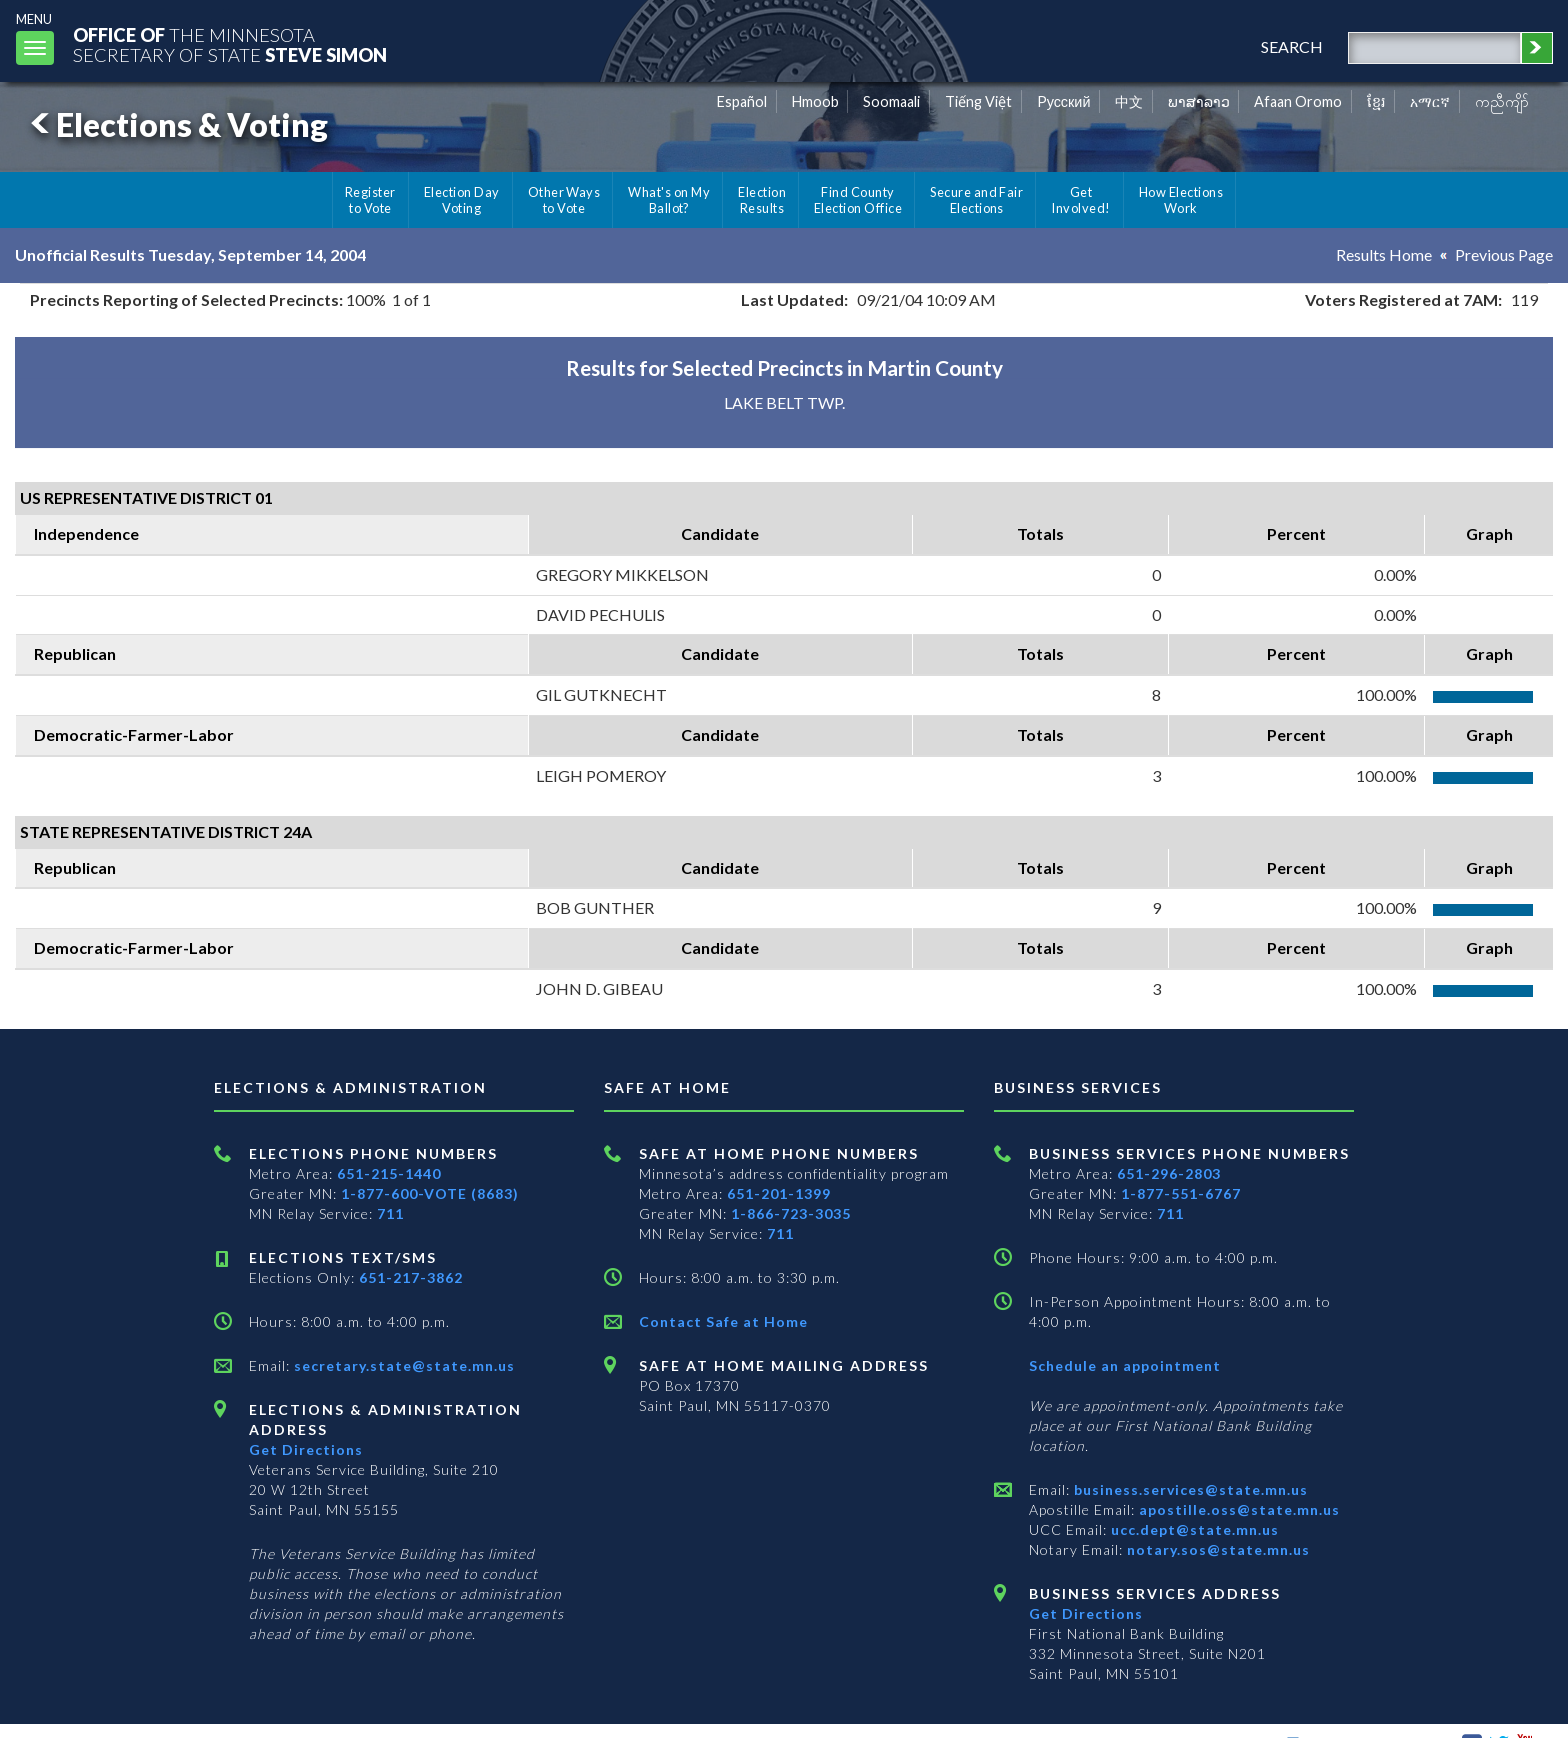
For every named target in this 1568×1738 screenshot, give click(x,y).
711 (390, 1213)
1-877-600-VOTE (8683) (430, 1193)
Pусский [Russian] (1064, 101)
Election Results (762, 200)
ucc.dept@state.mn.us (1193, 1529)
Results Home (1384, 254)
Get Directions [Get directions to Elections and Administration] (306, 1449)
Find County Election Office (858, 200)
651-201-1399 (779, 1193)
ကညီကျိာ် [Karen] (1502, 101)
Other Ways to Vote (564, 200)
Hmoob (815, 101)
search (1292, 46)
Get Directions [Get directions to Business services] (1086, 1613)
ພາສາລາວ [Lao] (1199, 101)
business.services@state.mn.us (1189, 1489)
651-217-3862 (411, 1277)
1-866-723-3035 (791, 1213)
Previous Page (1504, 254)
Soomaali (891, 101)
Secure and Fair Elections (976, 200)
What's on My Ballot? (669, 200)
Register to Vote (370, 200)
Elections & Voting (176, 124)
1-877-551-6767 (1181, 1193)
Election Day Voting (462, 200)
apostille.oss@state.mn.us (1237, 1509)
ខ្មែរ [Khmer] (1376, 101)
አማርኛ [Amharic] (1430, 101)
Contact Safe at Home (723, 1321)
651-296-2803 (1169, 1173)
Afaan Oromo (1298, 101)
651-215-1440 (389, 1173)
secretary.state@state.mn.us (402, 1365)
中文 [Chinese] (1129, 101)
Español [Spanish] (742, 101)
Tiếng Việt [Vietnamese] (978, 101)
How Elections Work (1181, 200)
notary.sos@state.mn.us (1216, 1549)
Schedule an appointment (1125, 1365)
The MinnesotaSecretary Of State (230, 44)
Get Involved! (1080, 200)
